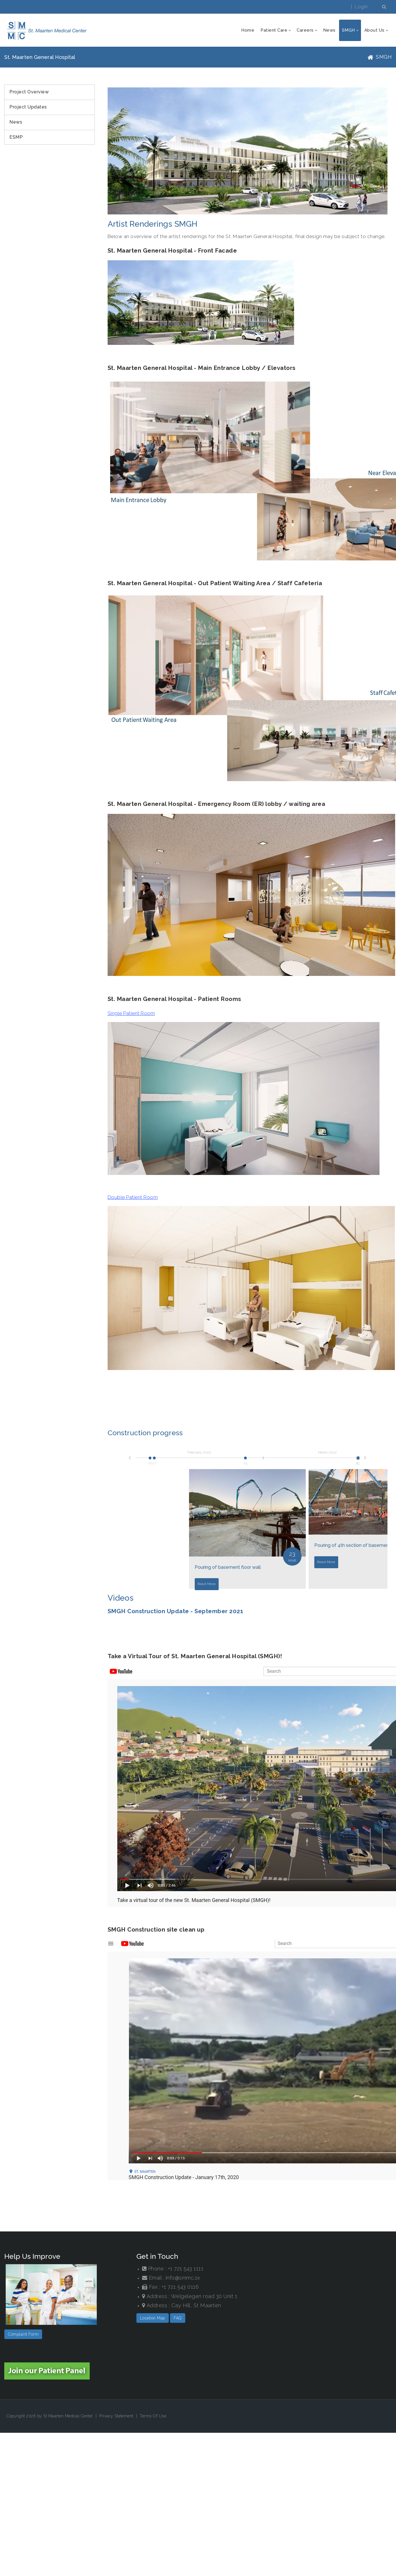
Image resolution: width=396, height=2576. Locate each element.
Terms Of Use (153, 2416)
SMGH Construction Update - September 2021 (175, 1611)
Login (361, 6)
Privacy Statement (116, 2416)
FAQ (178, 2318)
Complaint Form (23, 2334)
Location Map (152, 2318)
